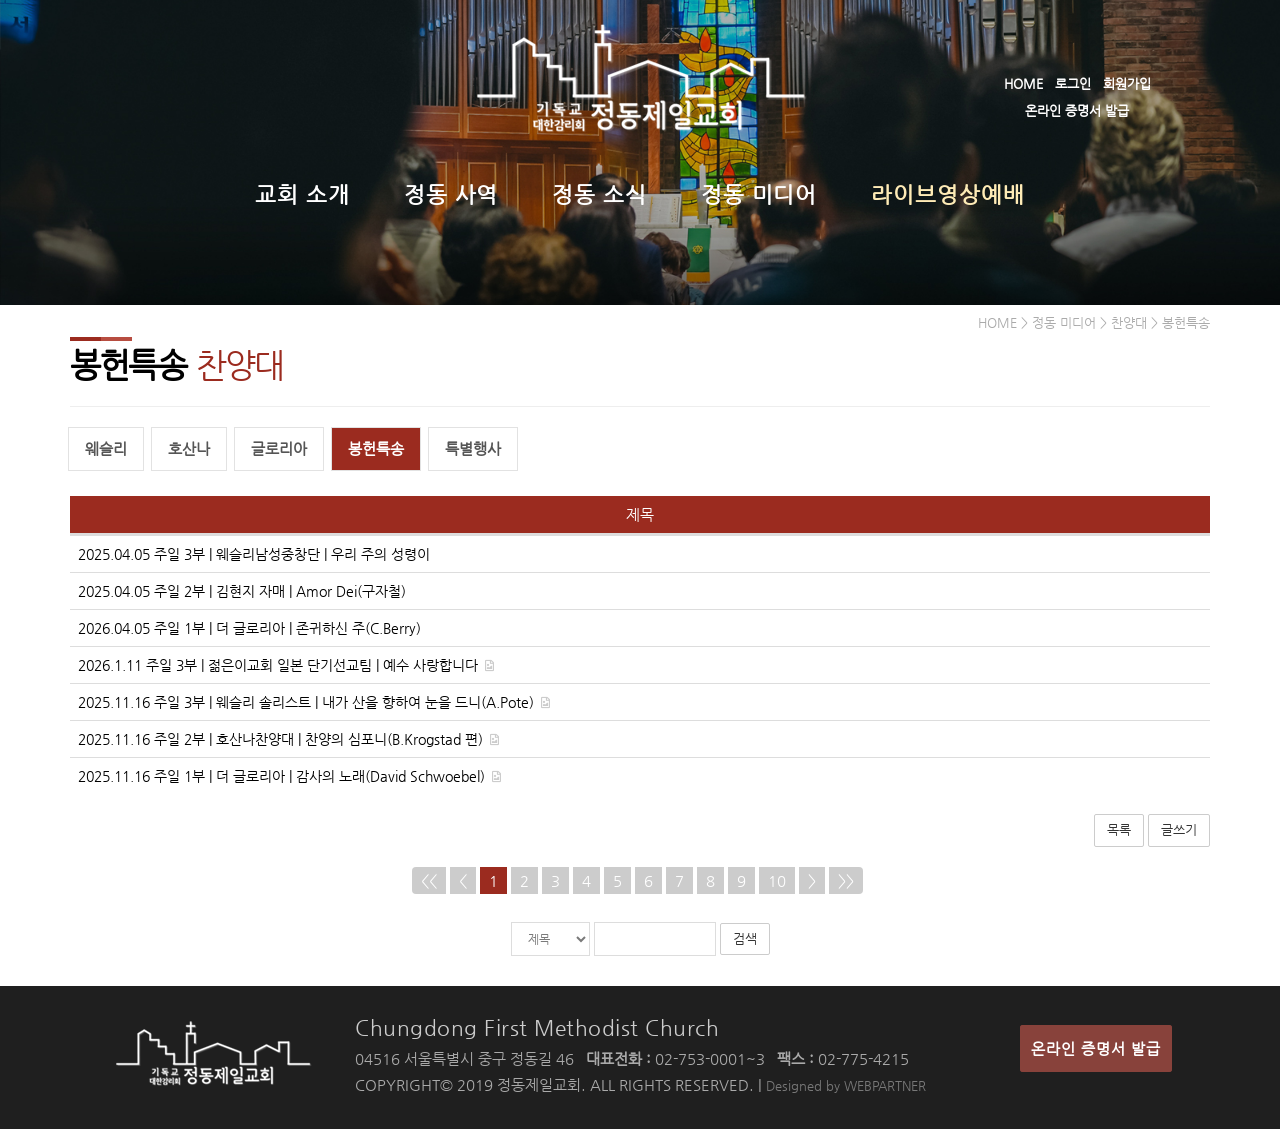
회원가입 (1127, 83)
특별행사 (473, 448)
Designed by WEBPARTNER (846, 1085)
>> (846, 880)
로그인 (1073, 83)
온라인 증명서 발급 (1077, 110)
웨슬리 (106, 448)
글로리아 (279, 448)
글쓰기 (1179, 829)
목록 (1119, 829)
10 (777, 880)
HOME (1023, 83)
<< (429, 880)
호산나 (189, 448)
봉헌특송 (376, 448)
